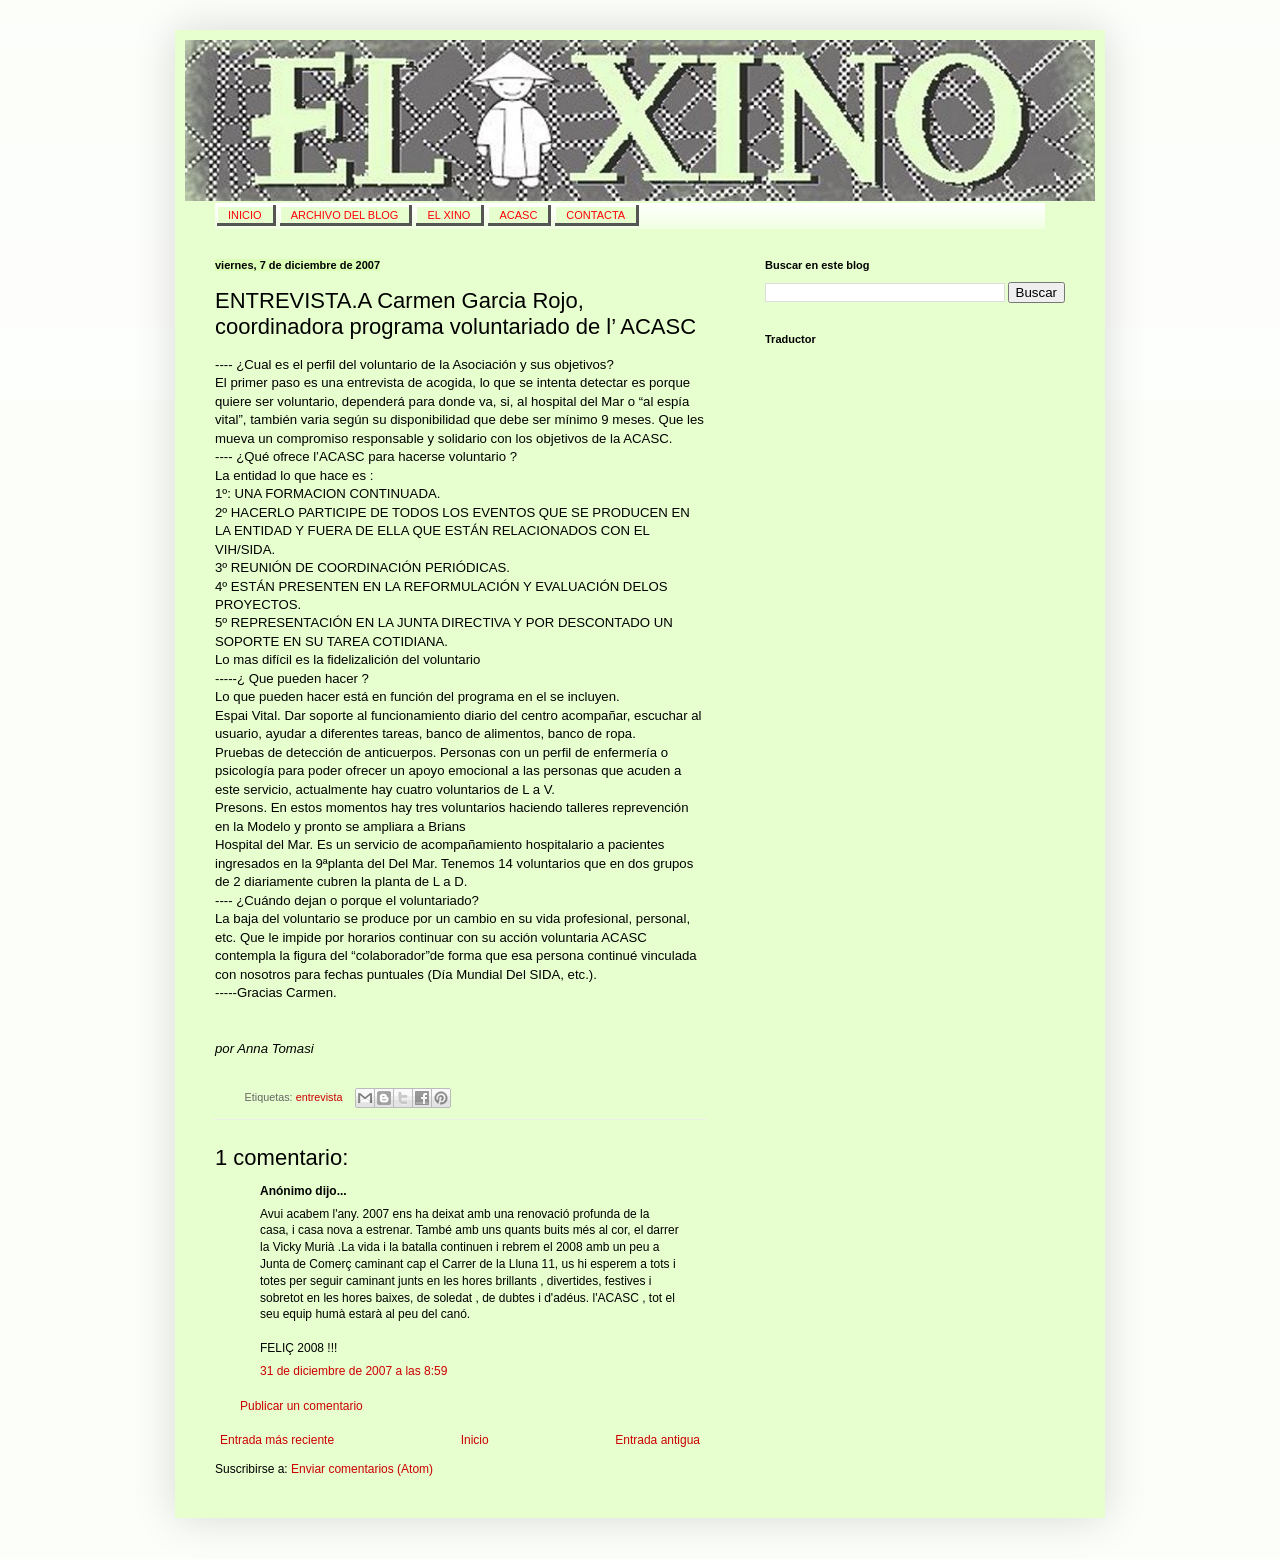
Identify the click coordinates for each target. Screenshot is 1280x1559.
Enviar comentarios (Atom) (362, 1469)
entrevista (319, 1097)
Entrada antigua (657, 1440)
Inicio (475, 1440)
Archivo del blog (345, 215)
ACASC (518, 215)
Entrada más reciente (277, 1440)
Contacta (595, 215)
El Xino (448, 215)
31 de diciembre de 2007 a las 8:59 (353, 1371)
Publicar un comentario (301, 1406)
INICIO (245, 215)
